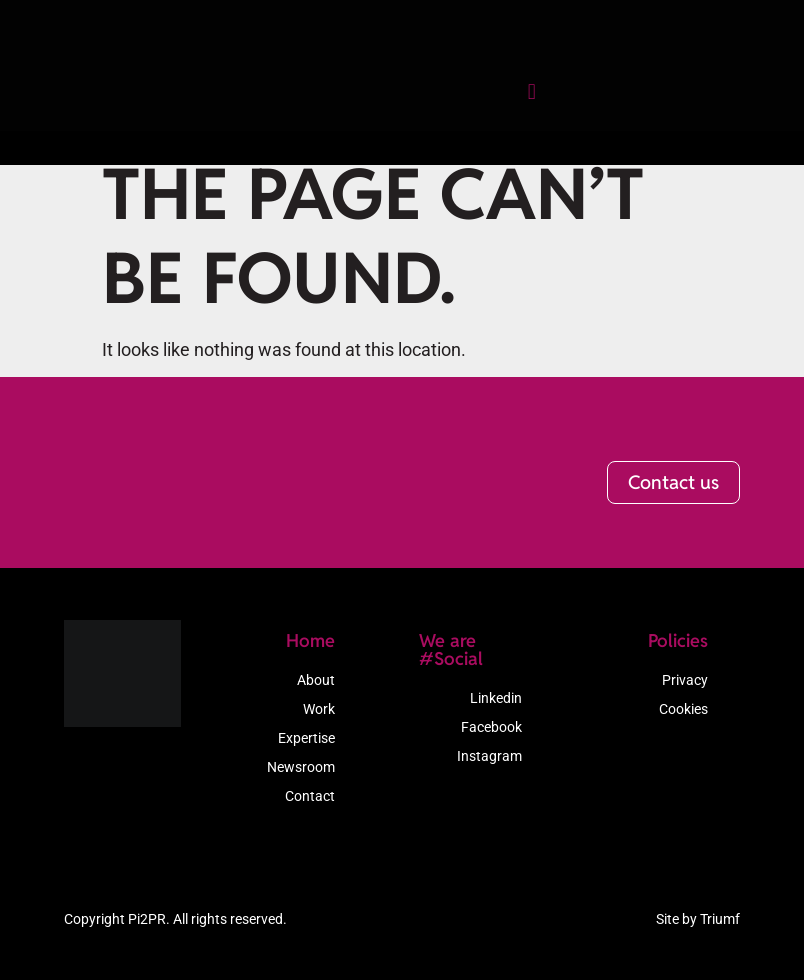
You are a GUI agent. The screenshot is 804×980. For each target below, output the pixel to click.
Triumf (720, 922)
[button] (505, 105)
